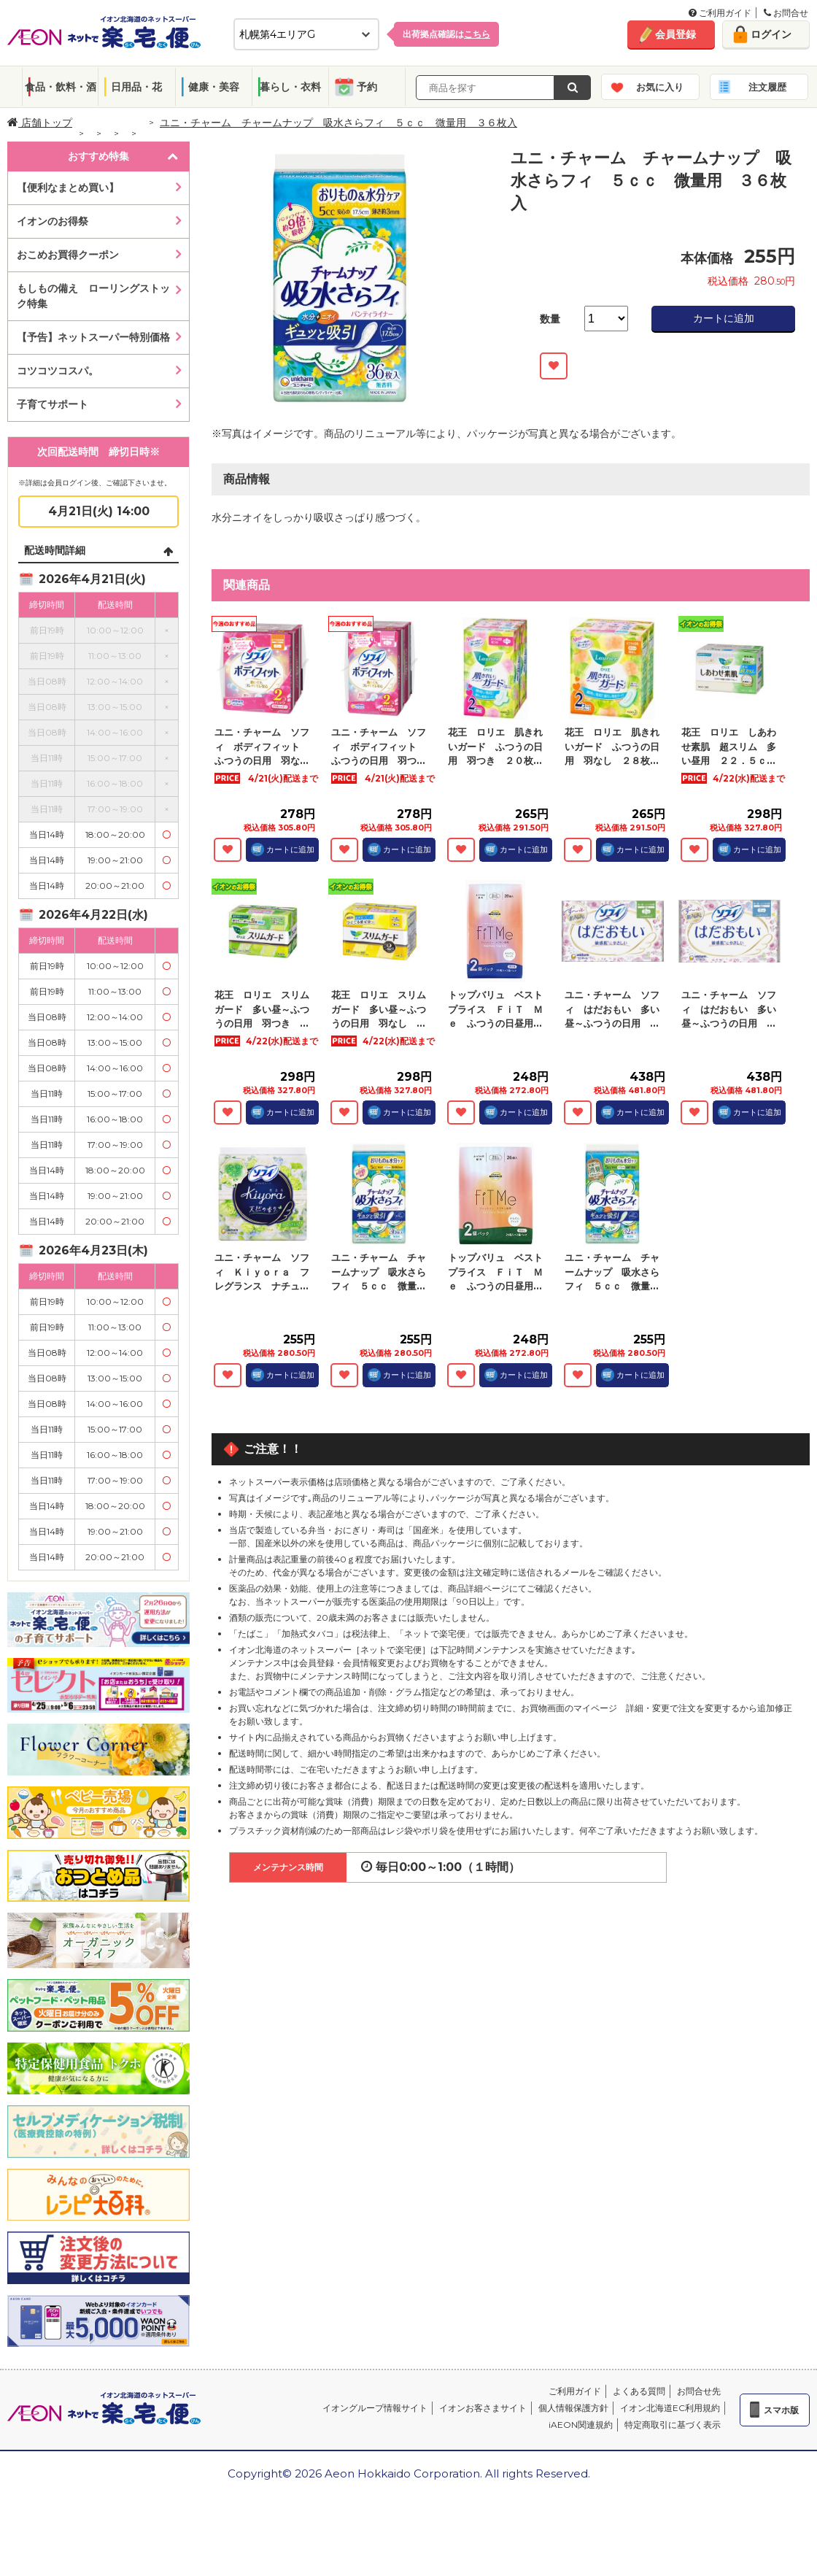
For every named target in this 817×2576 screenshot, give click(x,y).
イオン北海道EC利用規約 (670, 2407)
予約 (367, 86)
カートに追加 (723, 318)
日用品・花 (136, 86)
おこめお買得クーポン (68, 254)
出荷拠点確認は (446, 33)
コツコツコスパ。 (57, 370)
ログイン (771, 34)
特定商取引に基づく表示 (672, 2424)
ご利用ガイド (720, 12)
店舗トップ (39, 122)
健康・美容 (213, 86)
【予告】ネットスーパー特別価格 (93, 337)
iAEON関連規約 (581, 2424)
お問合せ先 (699, 2391)
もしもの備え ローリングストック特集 (93, 296)
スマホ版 (781, 2410)
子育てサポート (52, 404)
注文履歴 (767, 87)
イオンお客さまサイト (483, 2407)
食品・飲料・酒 (60, 86)
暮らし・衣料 (290, 86)
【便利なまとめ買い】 (68, 187)
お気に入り (660, 87)
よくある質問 (639, 2391)
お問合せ (786, 12)
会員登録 (675, 34)
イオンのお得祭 (52, 221)
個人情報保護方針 (573, 2407)
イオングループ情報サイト (374, 2407)
